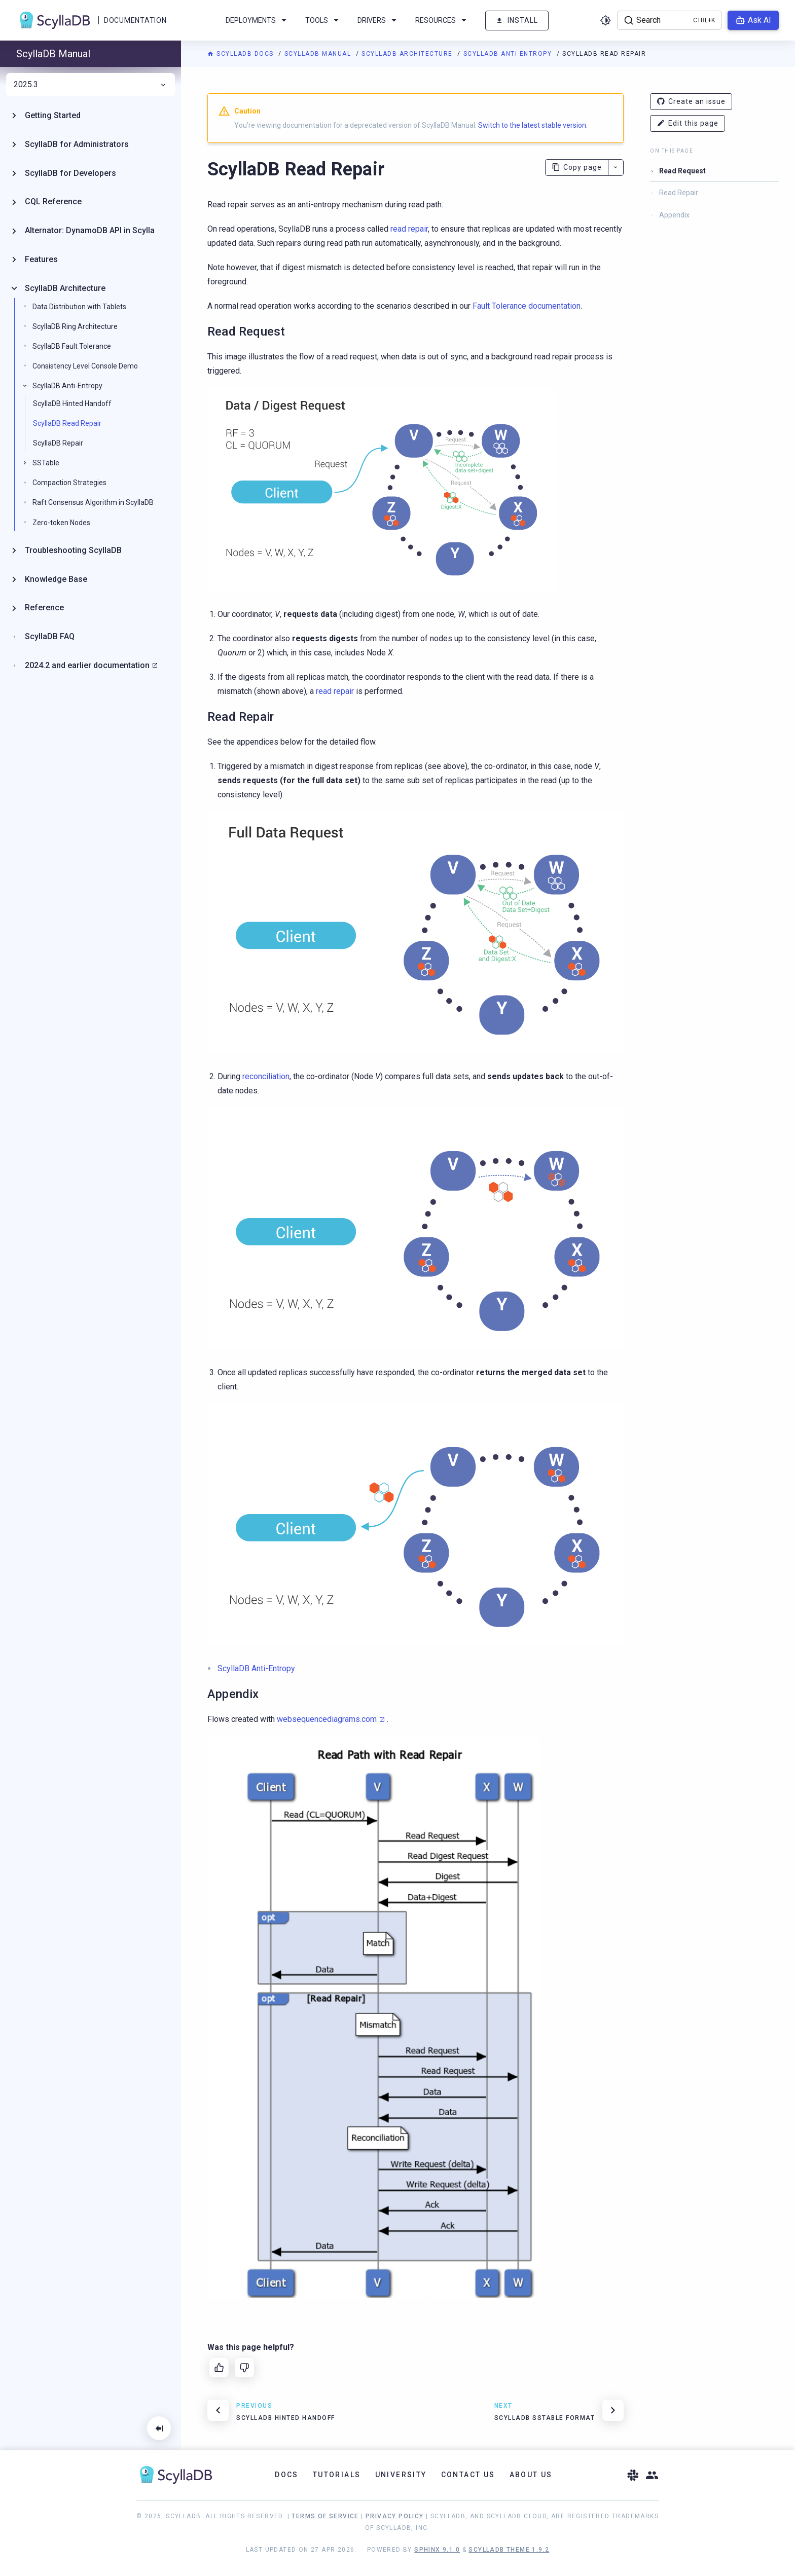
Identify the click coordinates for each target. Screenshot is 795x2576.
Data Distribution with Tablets (79, 307)
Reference (44, 607)
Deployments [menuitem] (258, 20)
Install (517, 20)
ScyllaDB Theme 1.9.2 (508, 2549)
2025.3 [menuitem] (90, 85)
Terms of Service (325, 2516)
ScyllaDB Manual (318, 53)
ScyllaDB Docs (241, 53)
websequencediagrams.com (327, 1719)
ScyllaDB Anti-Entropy (508, 53)
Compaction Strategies (69, 483)
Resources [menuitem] (442, 20)
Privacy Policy (395, 2516)
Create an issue (691, 101)
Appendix (674, 215)
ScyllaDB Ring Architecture (75, 326)
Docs (287, 2475)
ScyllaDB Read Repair (67, 423)
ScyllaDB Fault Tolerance (71, 346)
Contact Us (468, 2475)
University (401, 2475)
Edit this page (687, 123)
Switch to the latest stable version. (533, 125)
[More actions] (616, 167)
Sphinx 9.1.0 (437, 2549)
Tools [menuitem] (323, 20)
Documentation (135, 20)
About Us (531, 2475)
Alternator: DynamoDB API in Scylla (90, 230)
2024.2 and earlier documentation (87, 665)
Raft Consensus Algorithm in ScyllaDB (93, 502)
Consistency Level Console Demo (85, 366)
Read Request (682, 171)
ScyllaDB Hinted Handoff (72, 403)
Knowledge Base (56, 579)
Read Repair (678, 193)
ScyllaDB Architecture (408, 53)
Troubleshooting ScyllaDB (73, 550)
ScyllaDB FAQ (50, 636)
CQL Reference (53, 201)
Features (41, 259)
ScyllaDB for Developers (70, 173)
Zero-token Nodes (61, 523)
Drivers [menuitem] (378, 20)
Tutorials (337, 2475)
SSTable (45, 463)
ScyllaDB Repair (58, 443)
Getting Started (53, 115)
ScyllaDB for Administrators (77, 144)
